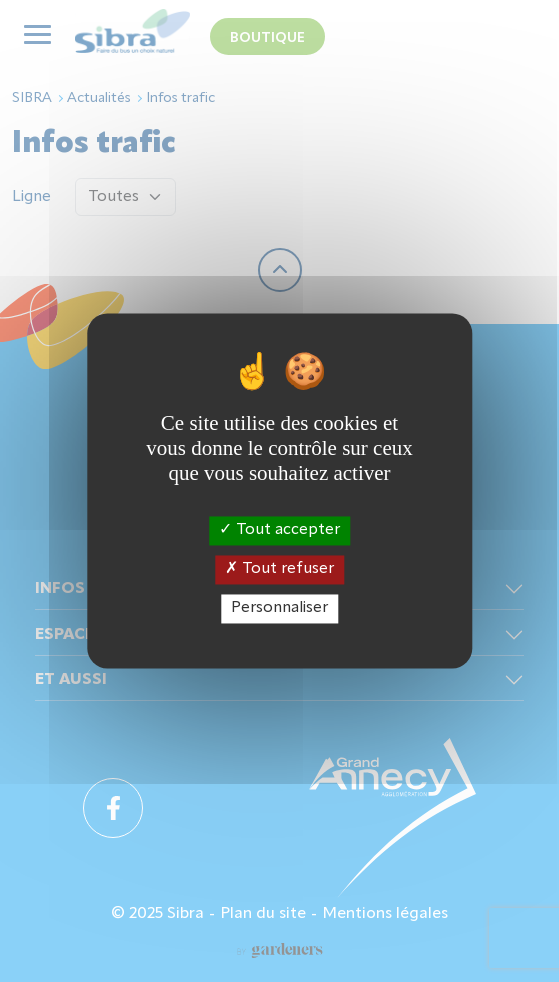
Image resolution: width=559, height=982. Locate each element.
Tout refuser (279, 569)
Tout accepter (279, 530)
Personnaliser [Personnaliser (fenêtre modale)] (279, 608)
